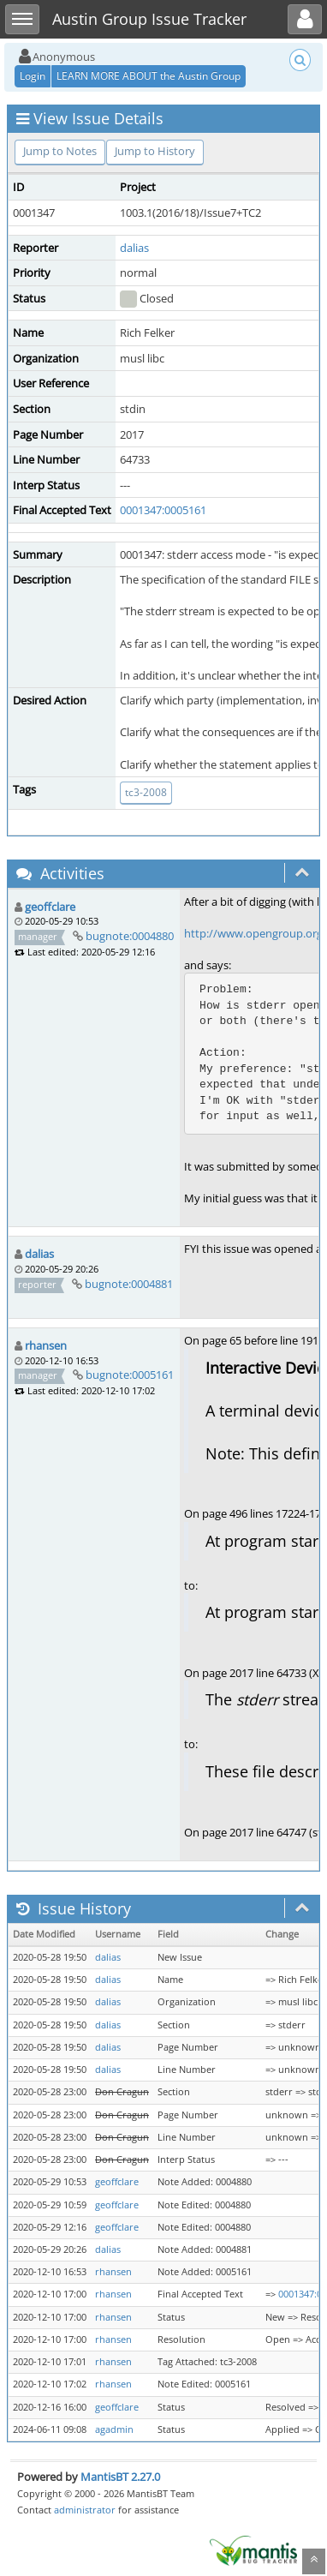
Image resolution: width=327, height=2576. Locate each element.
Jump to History (155, 151)
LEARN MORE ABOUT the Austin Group (148, 76)
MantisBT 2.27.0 (120, 2476)
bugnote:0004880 (130, 936)
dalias (134, 247)
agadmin (114, 2429)
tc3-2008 (146, 792)
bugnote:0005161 (130, 1374)
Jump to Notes (60, 151)
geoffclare (50, 906)
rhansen (46, 1345)
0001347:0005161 (163, 510)
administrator (85, 2509)
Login (32, 76)
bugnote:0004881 (129, 1283)
